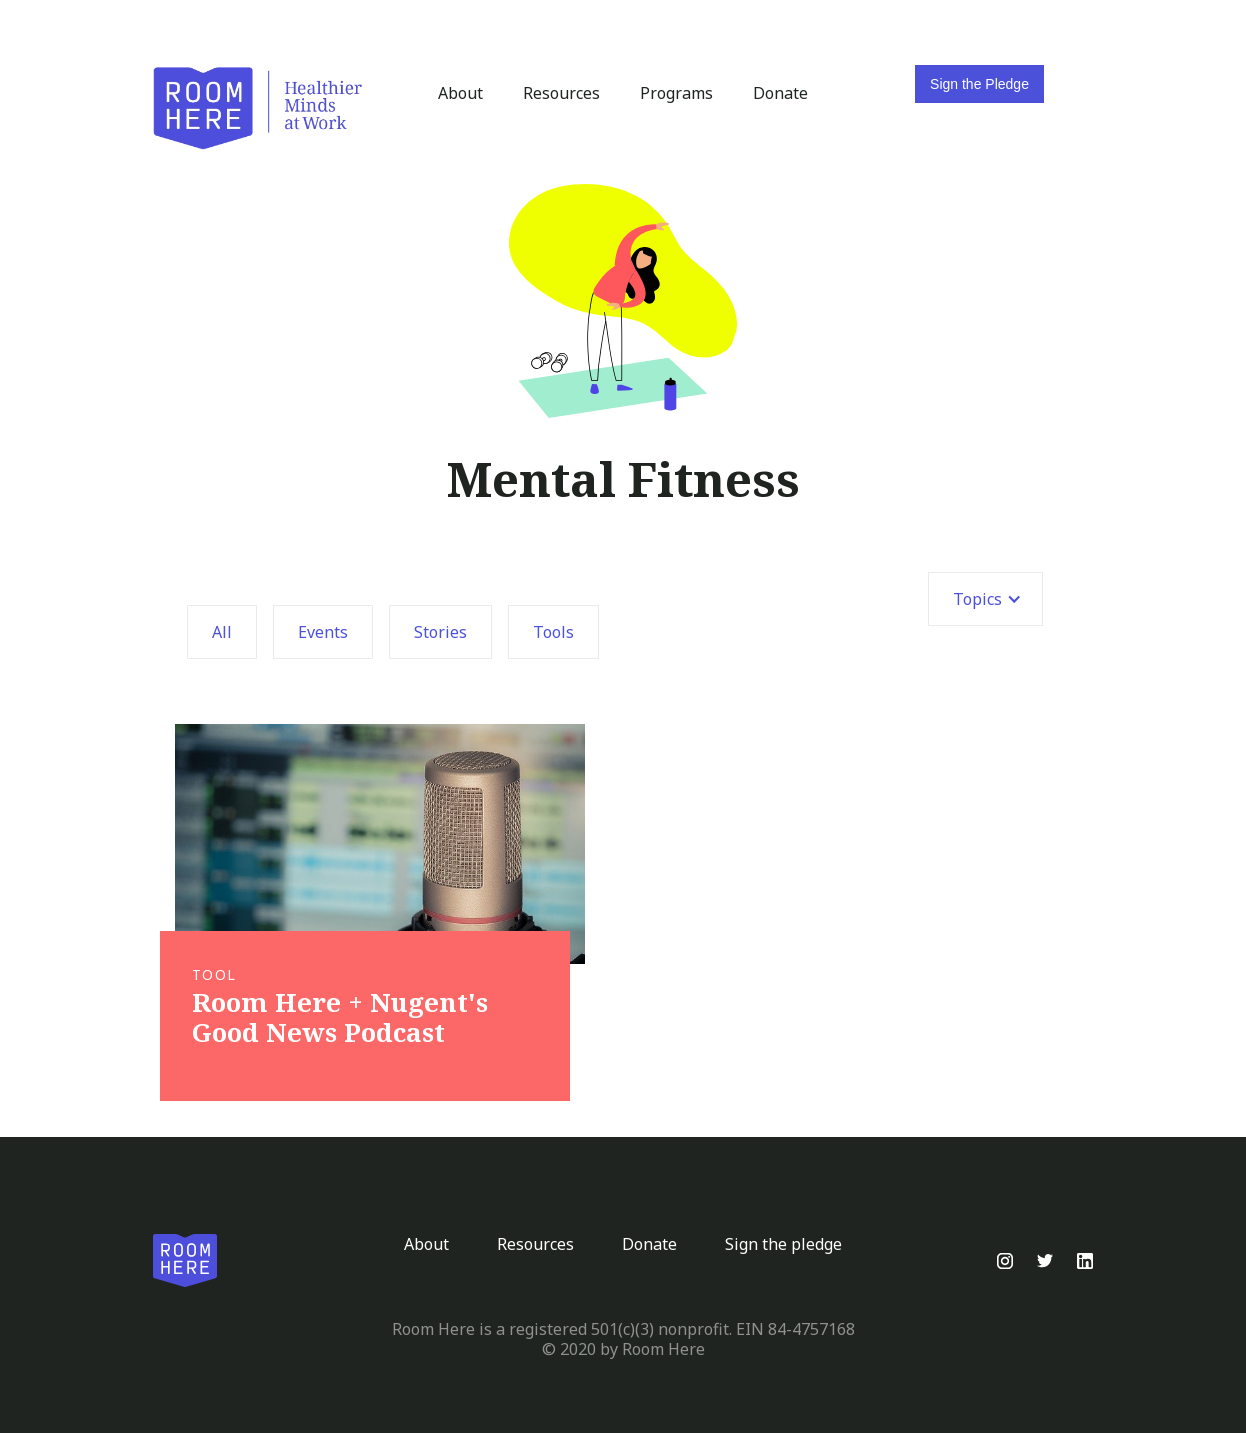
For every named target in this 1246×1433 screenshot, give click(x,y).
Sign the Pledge (979, 84)
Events (323, 632)
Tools (553, 632)
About (460, 93)
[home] (258, 108)
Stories (440, 632)
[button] (985, 599)
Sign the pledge (783, 1244)
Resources (561, 93)
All (222, 632)
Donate (780, 93)
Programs (676, 93)
